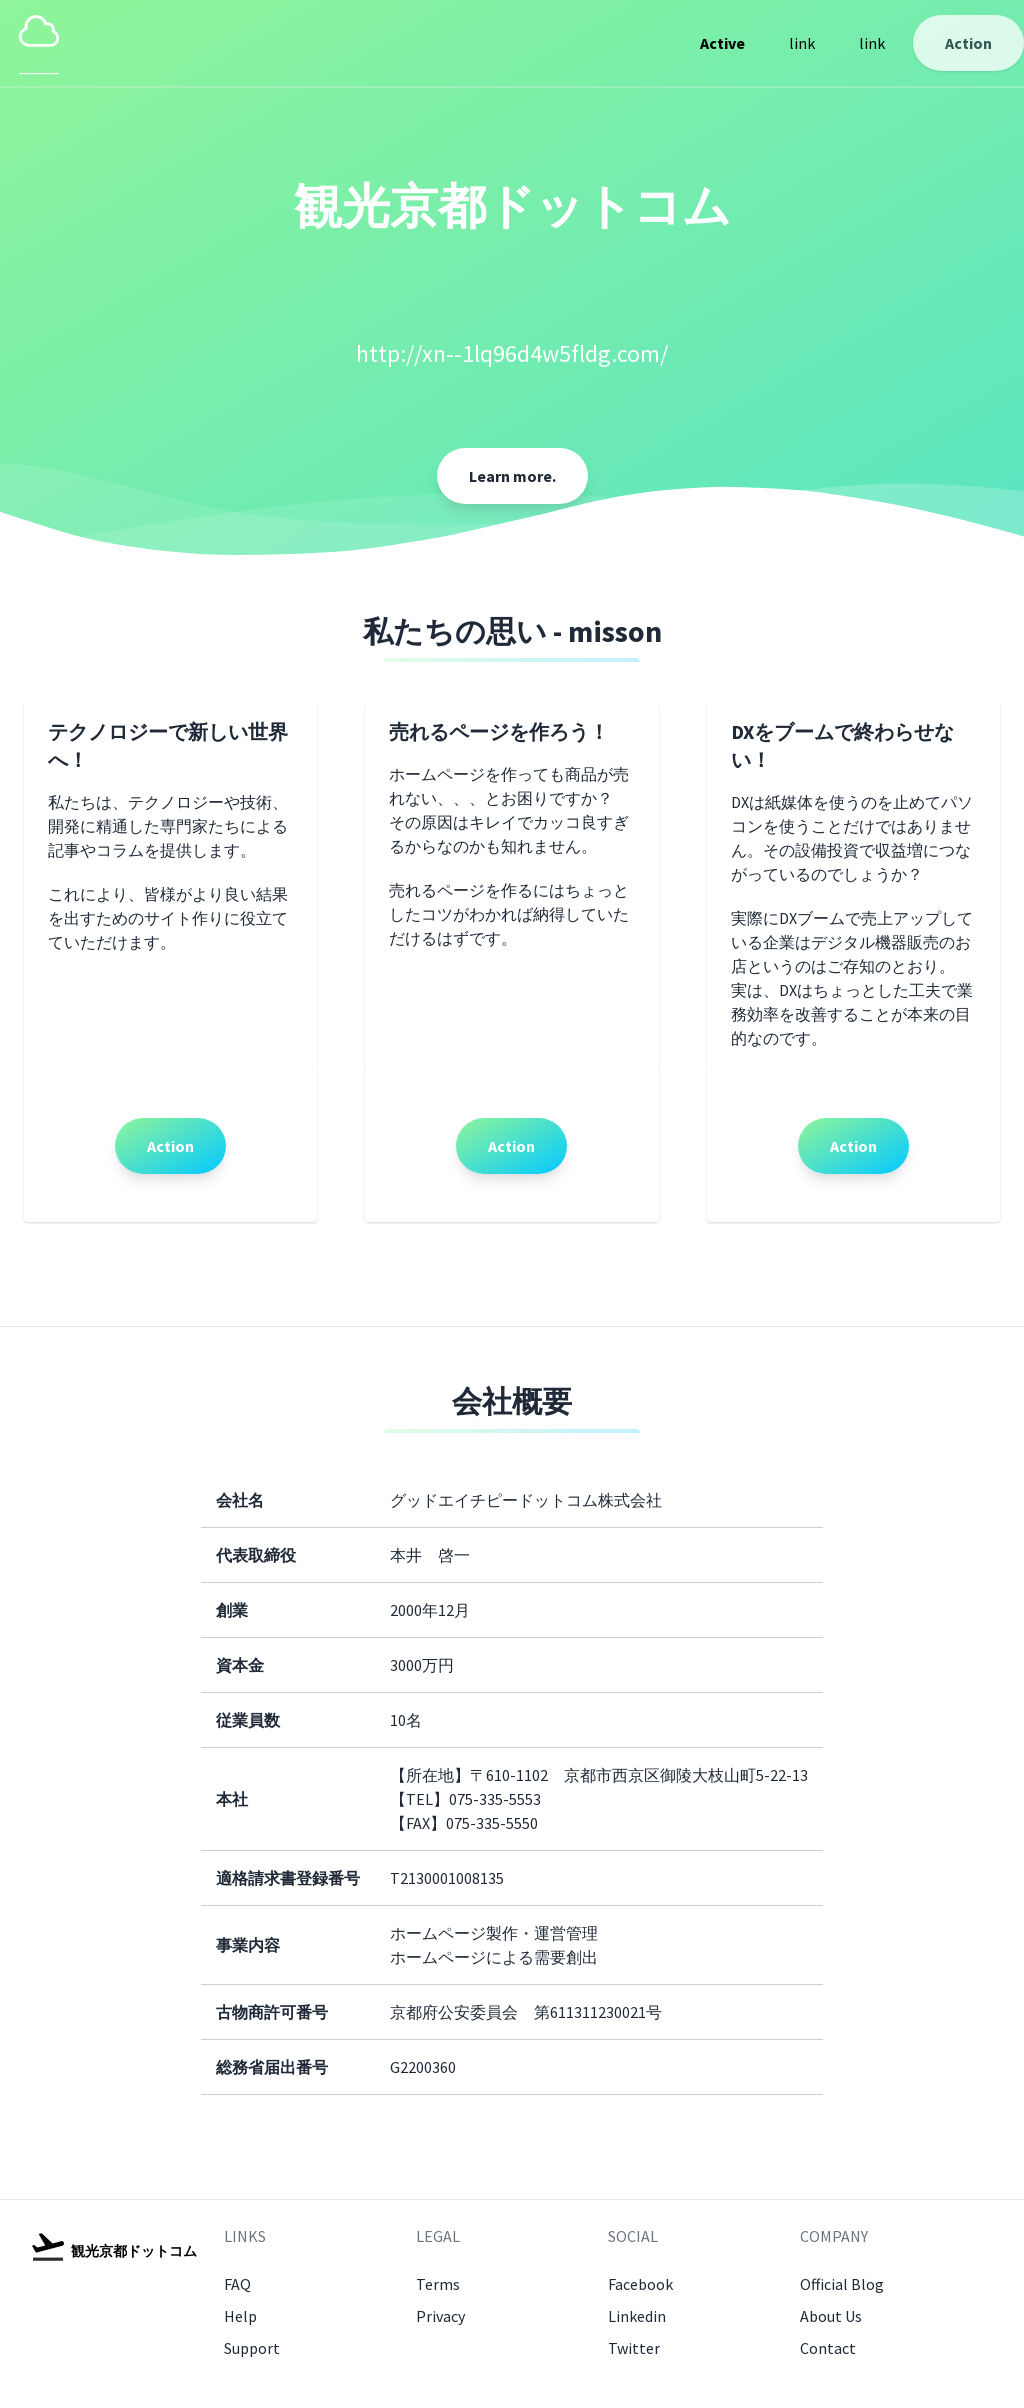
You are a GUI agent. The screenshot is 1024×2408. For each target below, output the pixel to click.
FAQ (237, 2284)
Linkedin (637, 2316)
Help (240, 2316)
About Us (831, 2316)
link (802, 43)
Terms (438, 2284)
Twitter (634, 2348)
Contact (828, 2348)
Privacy (440, 2316)
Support (252, 2348)
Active (722, 43)
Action (968, 43)
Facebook (640, 2284)
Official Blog (842, 2284)
